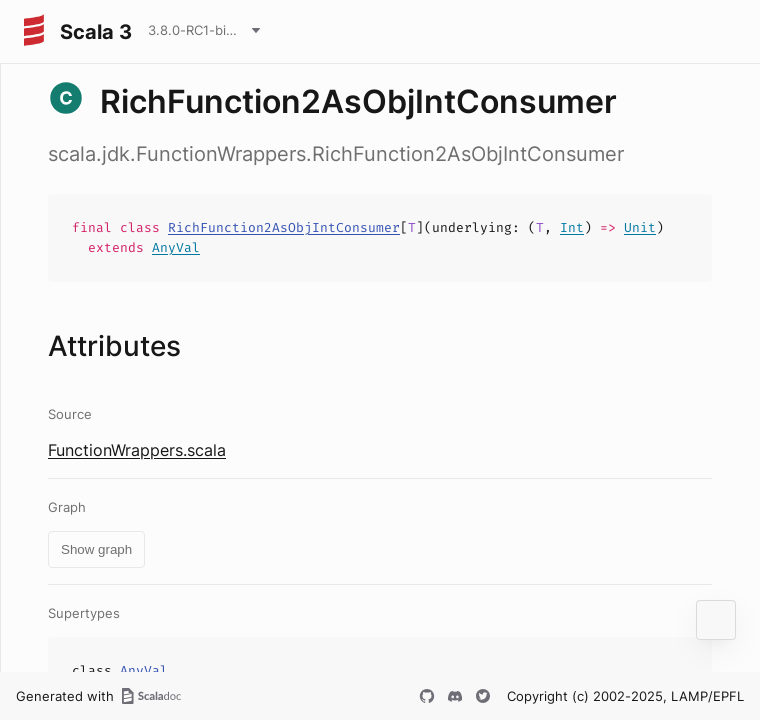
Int (572, 227)
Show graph (96, 549)
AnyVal (176, 247)
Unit (640, 227)
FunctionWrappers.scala (137, 450)
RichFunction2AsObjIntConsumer (284, 227)
